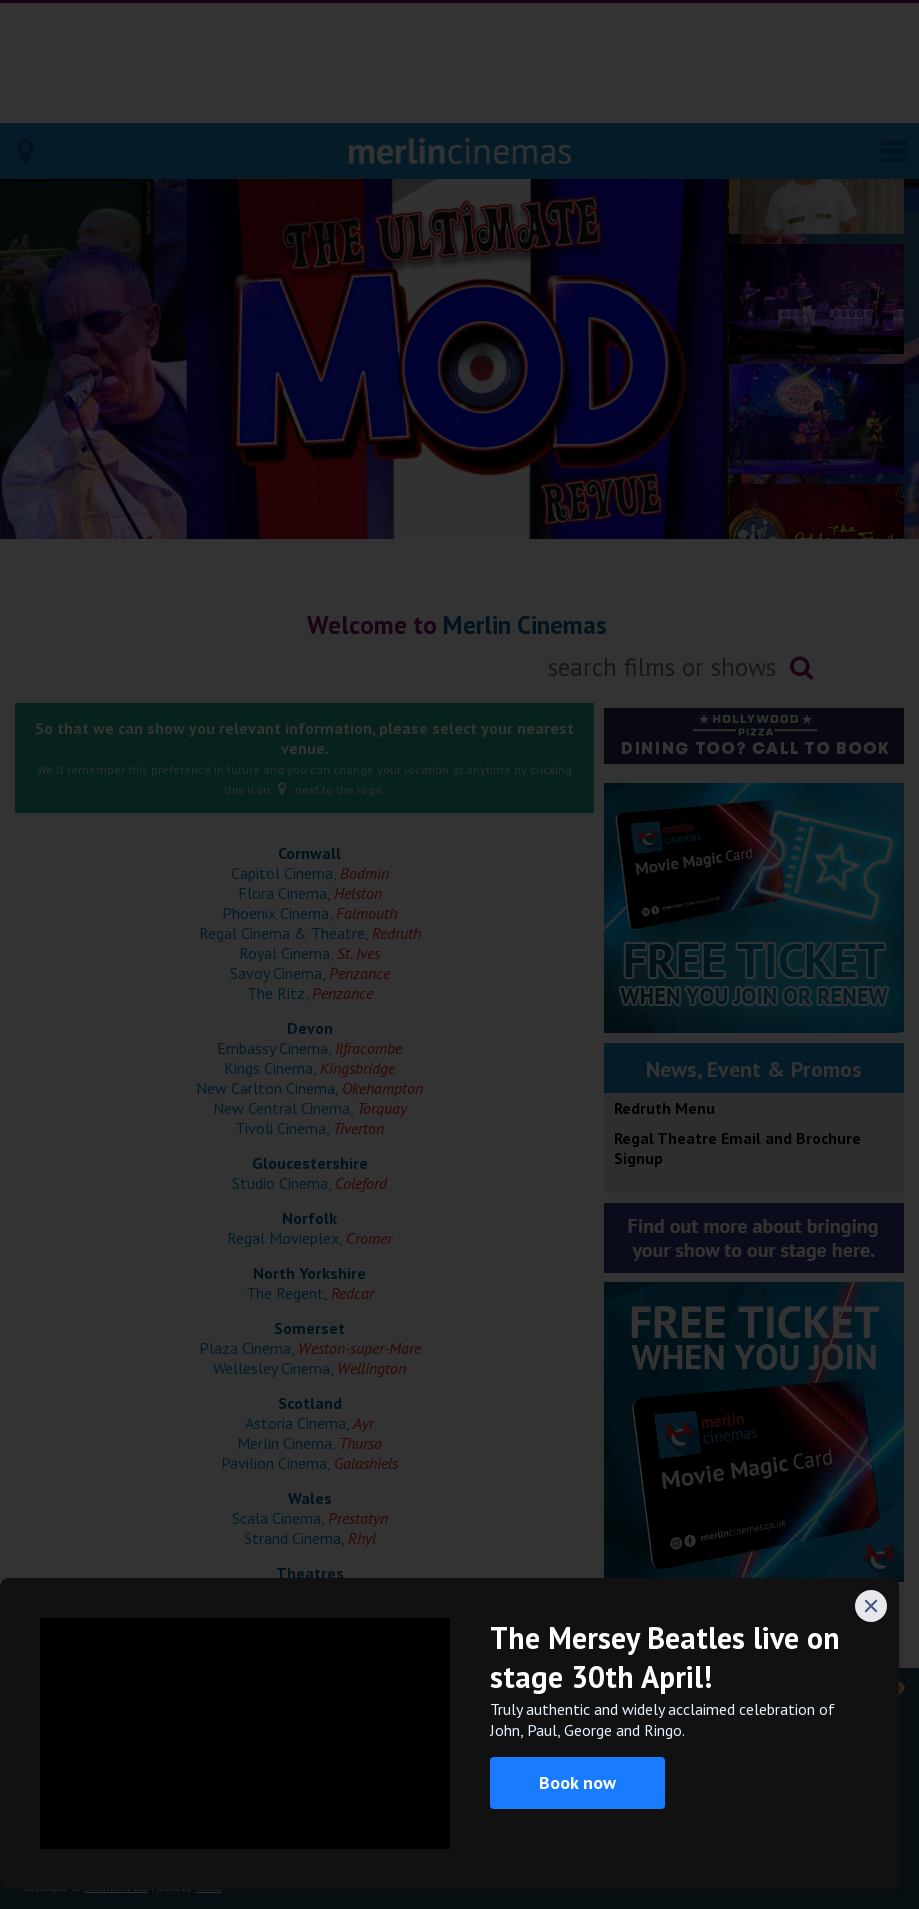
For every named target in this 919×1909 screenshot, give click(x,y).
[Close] (871, 1606)
